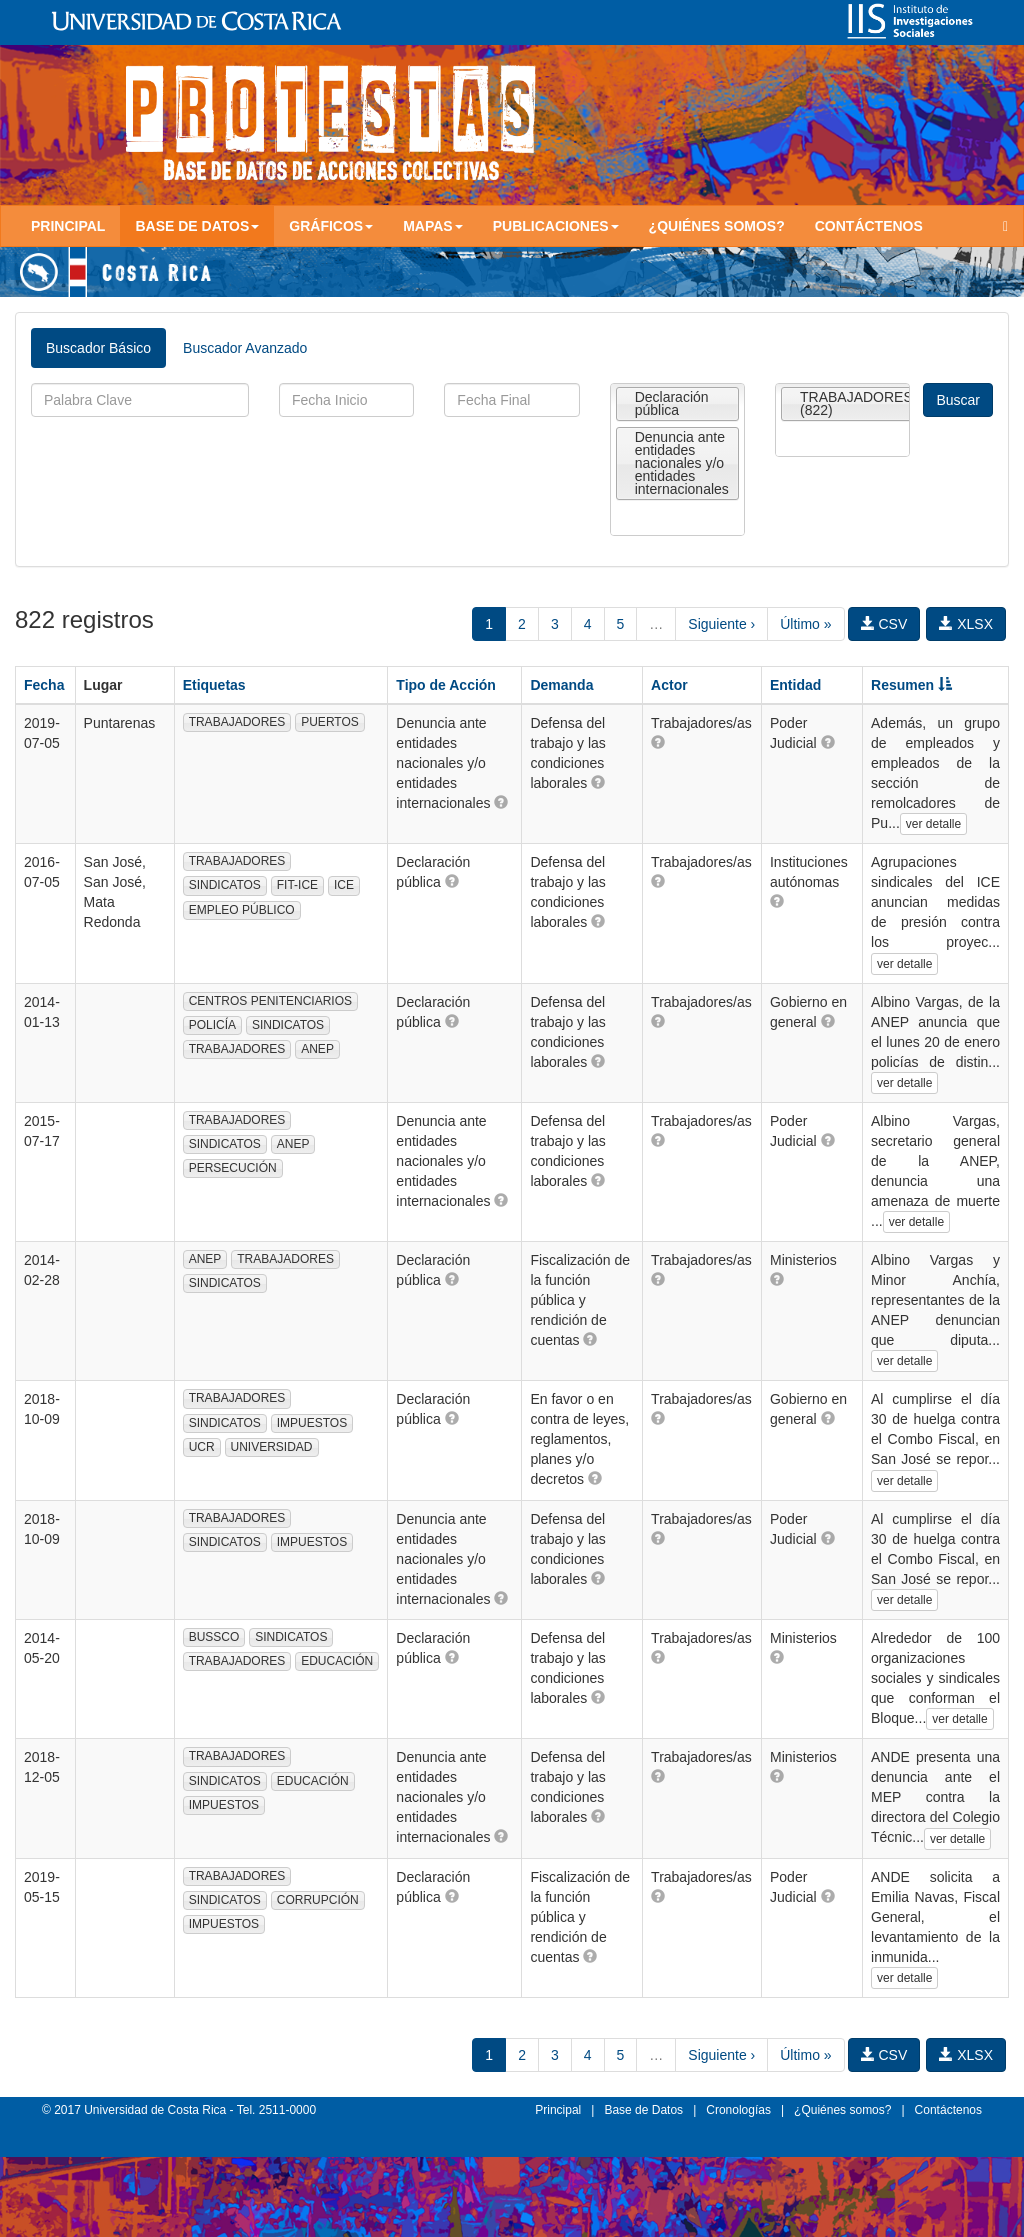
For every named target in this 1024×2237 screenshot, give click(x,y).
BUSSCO (214, 1637)
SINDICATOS (225, 885)
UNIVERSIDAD (272, 1447)
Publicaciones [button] (556, 226)
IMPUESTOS (312, 1423)
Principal (68, 226)
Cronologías (738, 2110)
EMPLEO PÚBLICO (242, 910)
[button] (501, 802)
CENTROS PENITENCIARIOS (270, 1001)
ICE (344, 885)
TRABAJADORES (237, 722)
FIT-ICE (297, 885)
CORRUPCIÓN (318, 1900)
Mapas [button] (433, 226)
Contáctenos (869, 226)
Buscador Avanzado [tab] (245, 348)
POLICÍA (212, 1025)
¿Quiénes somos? (717, 226)
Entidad (795, 685)
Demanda (561, 685)
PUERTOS (330, 722)
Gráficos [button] (331, 226)
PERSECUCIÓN (233, 1168)
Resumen (911, 685)
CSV (884, 624)
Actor (669, 685)
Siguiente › (721, 624)
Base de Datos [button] (197, 226)
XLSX (966, 624)
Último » (805, 624)
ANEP (317, 1049)
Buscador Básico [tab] (98, 348)
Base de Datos (643, 2110)
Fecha (44, 685)
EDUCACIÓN (337, 1661)
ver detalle (933, 824)
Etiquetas (214, 685)
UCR (202, 1447)
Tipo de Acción (446, 685)
